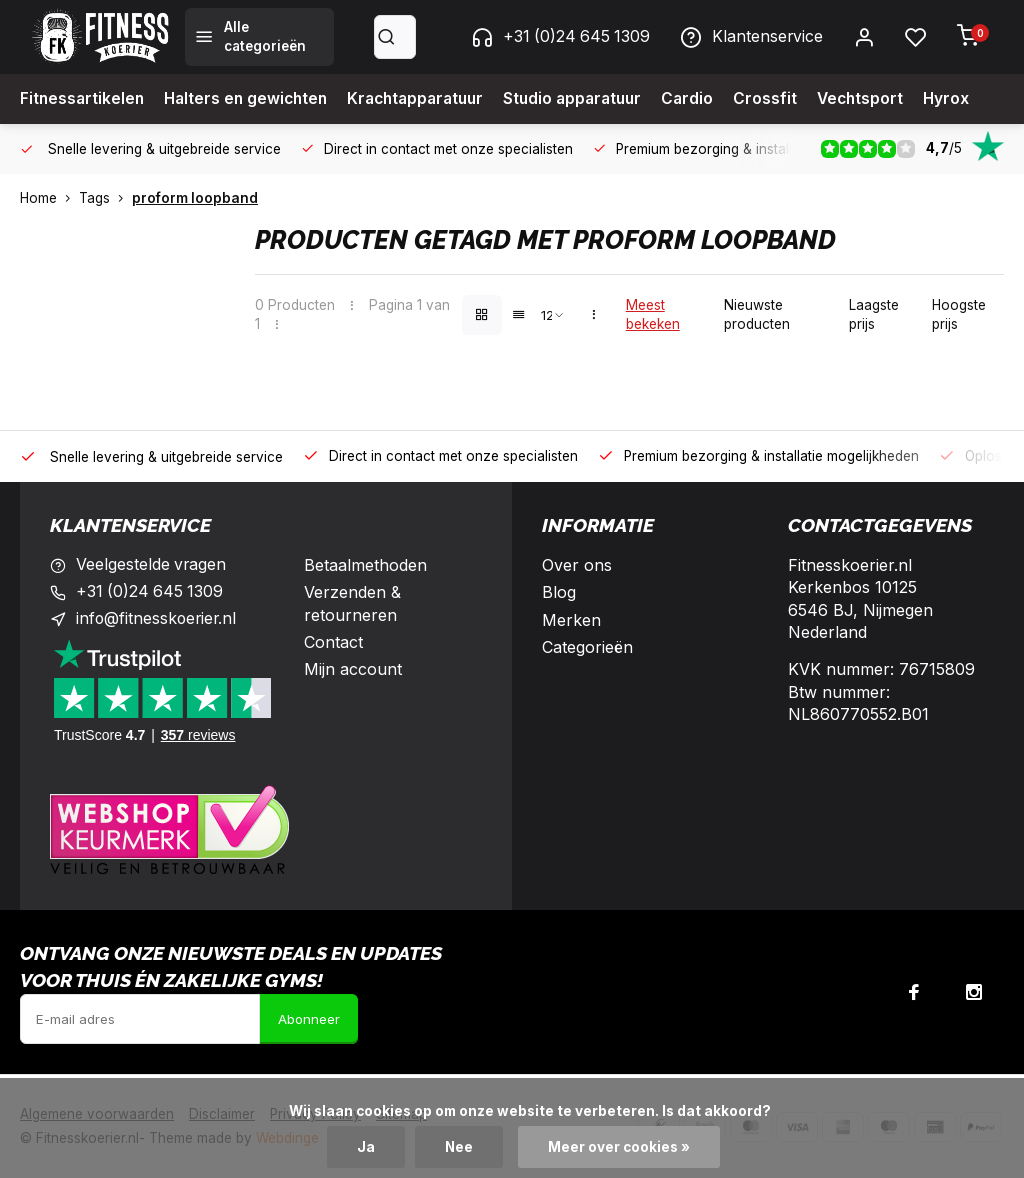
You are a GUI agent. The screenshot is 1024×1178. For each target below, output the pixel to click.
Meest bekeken (653, 314)
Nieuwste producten (757, 314)
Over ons (577, 565)
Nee (459, 1147)
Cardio (710, 99)
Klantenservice (751, 37)
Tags (105, 198)
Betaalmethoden (365, 565)
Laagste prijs (874, 314)
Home (49, 198)
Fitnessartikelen (83, 99)
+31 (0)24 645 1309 (558, 37)
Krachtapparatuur (428, 99)
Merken (571, 620)
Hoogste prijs (959, 314)
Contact (333, 642)
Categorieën (587, 647)
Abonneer (309, 1019)
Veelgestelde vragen (152, 565)
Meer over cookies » (620, 1147)
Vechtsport (885, 99)
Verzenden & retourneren (352, 603)
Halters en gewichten (251, 99)
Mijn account (353, 669)
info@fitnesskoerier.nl (158, 620)
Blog (559, 592)
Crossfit (789, 99)
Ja (366, 1147)
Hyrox (973, 99)
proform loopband (195, 198)
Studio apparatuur (592, 99)
